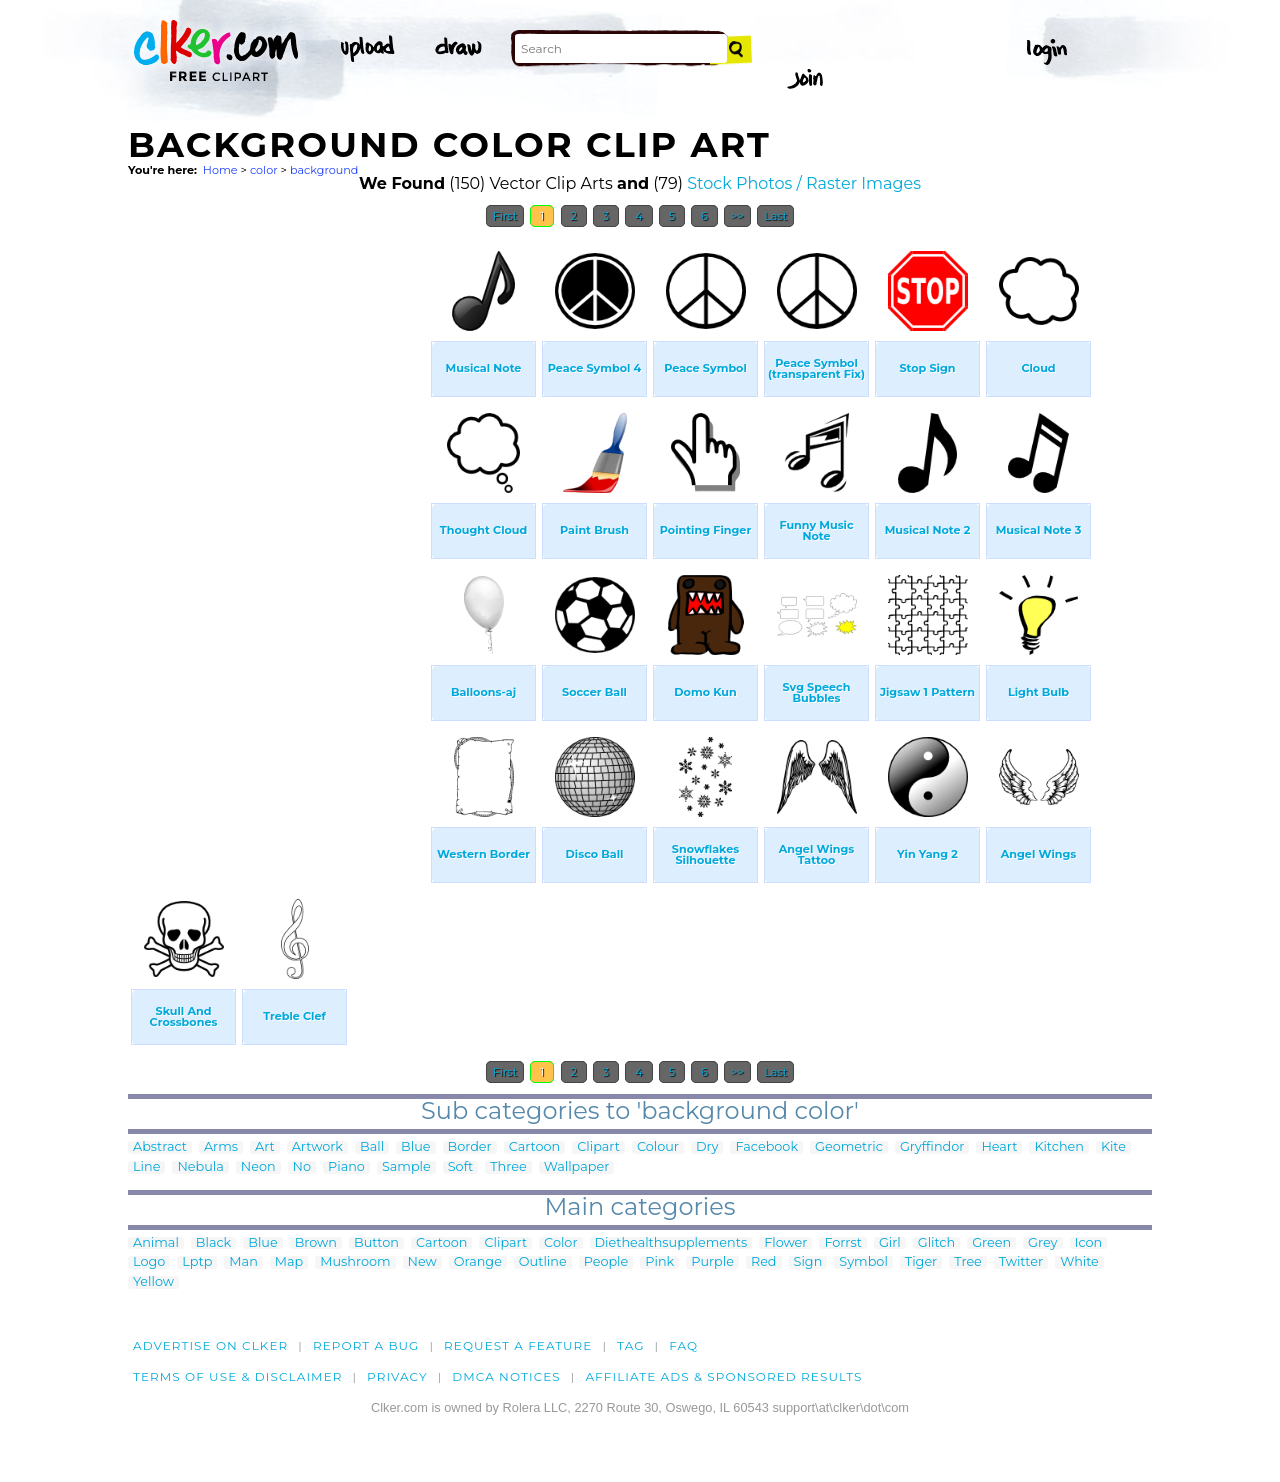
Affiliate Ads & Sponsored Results (723, 1376)
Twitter (1021, 1262)
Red (764, 1262)
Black (213, 1243)
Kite (1113, 1147)
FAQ (683, 1345)
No (302, 1167)
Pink (659, 1262)
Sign (808, 1262)
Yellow (153, 1282)
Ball (372, 1147)
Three (508, 1167)
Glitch (936, 1243)
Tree (968, 1262)
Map (289, 1262)
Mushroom (355, 1262)
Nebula (200, 1167)
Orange (478, 1262)
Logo (149, 1262)
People (606, 1262)
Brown (316, 1243)
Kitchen (1059, 1147)
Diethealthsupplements (671, 1243)
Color (560, 1243)
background (324, 170)
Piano (346, 1167)
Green (991, 1243)
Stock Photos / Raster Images (804, 183)
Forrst (842, 1243)
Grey (1042, 1243)
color (264, 170)
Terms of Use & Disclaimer (238, 1376)
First (505, 216)
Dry (707, 1147)
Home (220, 170)
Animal (156, 1243)
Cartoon (535, 1147)
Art (265, 1147)
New (422, 1262)
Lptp (197, 1262)
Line (146, 1167)
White (1079, 1262)
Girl (890, 1243)
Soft (460, 1167)
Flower (785, 1243)
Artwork (317, 1147)
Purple (712, 1262)
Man (243, 1262)
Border (470, 1147)
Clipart (598, 1147)
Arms (221, 1147)
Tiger (921, 1262)
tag (630, 1345)
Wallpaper (577, 1167)
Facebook (766, 1147)
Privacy (397, 1376)
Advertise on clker (210, 1345)
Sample (406, 1167)
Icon (1089, 1243)
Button (376, 1243)
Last (775, 216)
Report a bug (366, 1345)
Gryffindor (932, 1147)
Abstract (160, 1147)
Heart (999, 1147)
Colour (658, 1147)
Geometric (849, 1147)
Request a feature (518, 1345)
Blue (415, 1147)
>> (737, 216)
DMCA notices (506, 1376)
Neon (258, 1167)
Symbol (863, 1262)
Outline (543, 1262)
